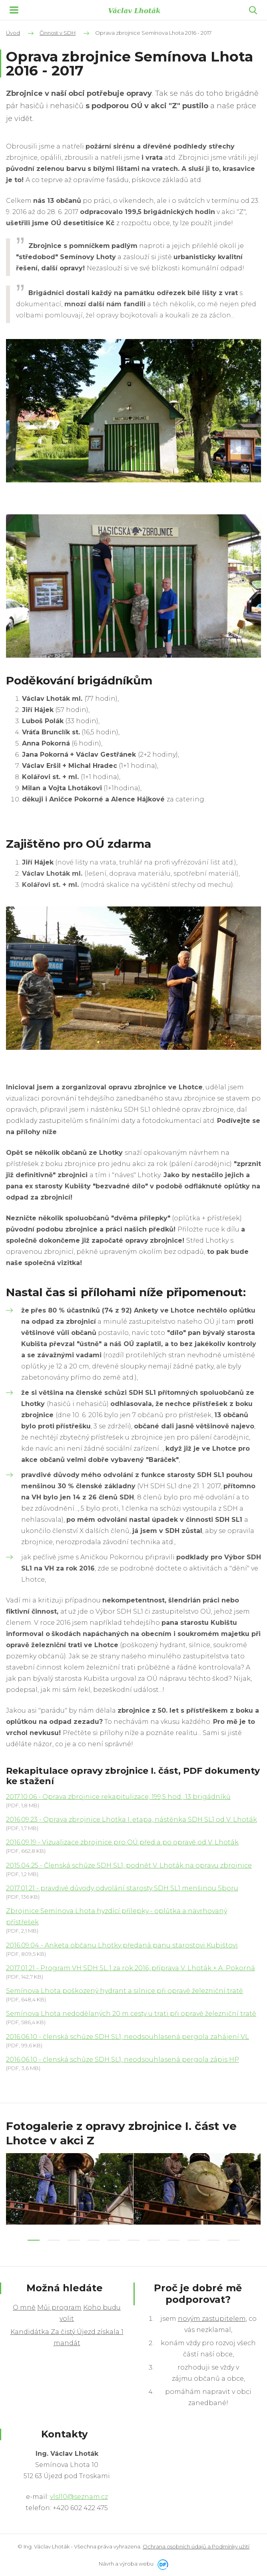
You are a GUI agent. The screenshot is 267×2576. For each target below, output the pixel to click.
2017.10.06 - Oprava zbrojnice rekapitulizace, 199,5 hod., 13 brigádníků (118, 1797)
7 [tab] (153, 2240)
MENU (14, 10)
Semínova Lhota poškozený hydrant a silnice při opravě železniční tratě (124, 1991)
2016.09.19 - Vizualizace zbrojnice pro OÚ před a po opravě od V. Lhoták (122, 1842)
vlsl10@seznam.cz (79, 2497)
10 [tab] (213, 2240)
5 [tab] (114, 2240)
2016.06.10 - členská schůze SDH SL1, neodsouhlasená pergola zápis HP (122, 2059)
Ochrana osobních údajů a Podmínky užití (196, 2546)
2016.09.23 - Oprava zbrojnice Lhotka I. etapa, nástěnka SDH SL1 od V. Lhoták (131, 1819)
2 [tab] (54, 2240)
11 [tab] (233, 2240)
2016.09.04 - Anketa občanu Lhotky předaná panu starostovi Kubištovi (122, 1945)
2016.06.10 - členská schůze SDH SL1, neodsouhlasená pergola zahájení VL (127, 2037)
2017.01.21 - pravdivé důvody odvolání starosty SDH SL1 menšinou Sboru (122, 1888)
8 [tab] (173, 2240)
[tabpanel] (70, 2189)
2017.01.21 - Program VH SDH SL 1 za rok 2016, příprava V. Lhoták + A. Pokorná (130, 1968)
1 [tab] (34, 2240)
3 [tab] (74, 2240)
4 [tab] (94, 2240)
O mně (24, 2307)
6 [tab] (133, 2240)
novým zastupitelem (212, 2318)
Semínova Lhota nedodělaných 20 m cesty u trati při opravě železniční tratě (131, 2013)
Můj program (59, 2307)
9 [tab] (193, 2240)
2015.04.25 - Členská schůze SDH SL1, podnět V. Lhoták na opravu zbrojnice (129, 1865)
